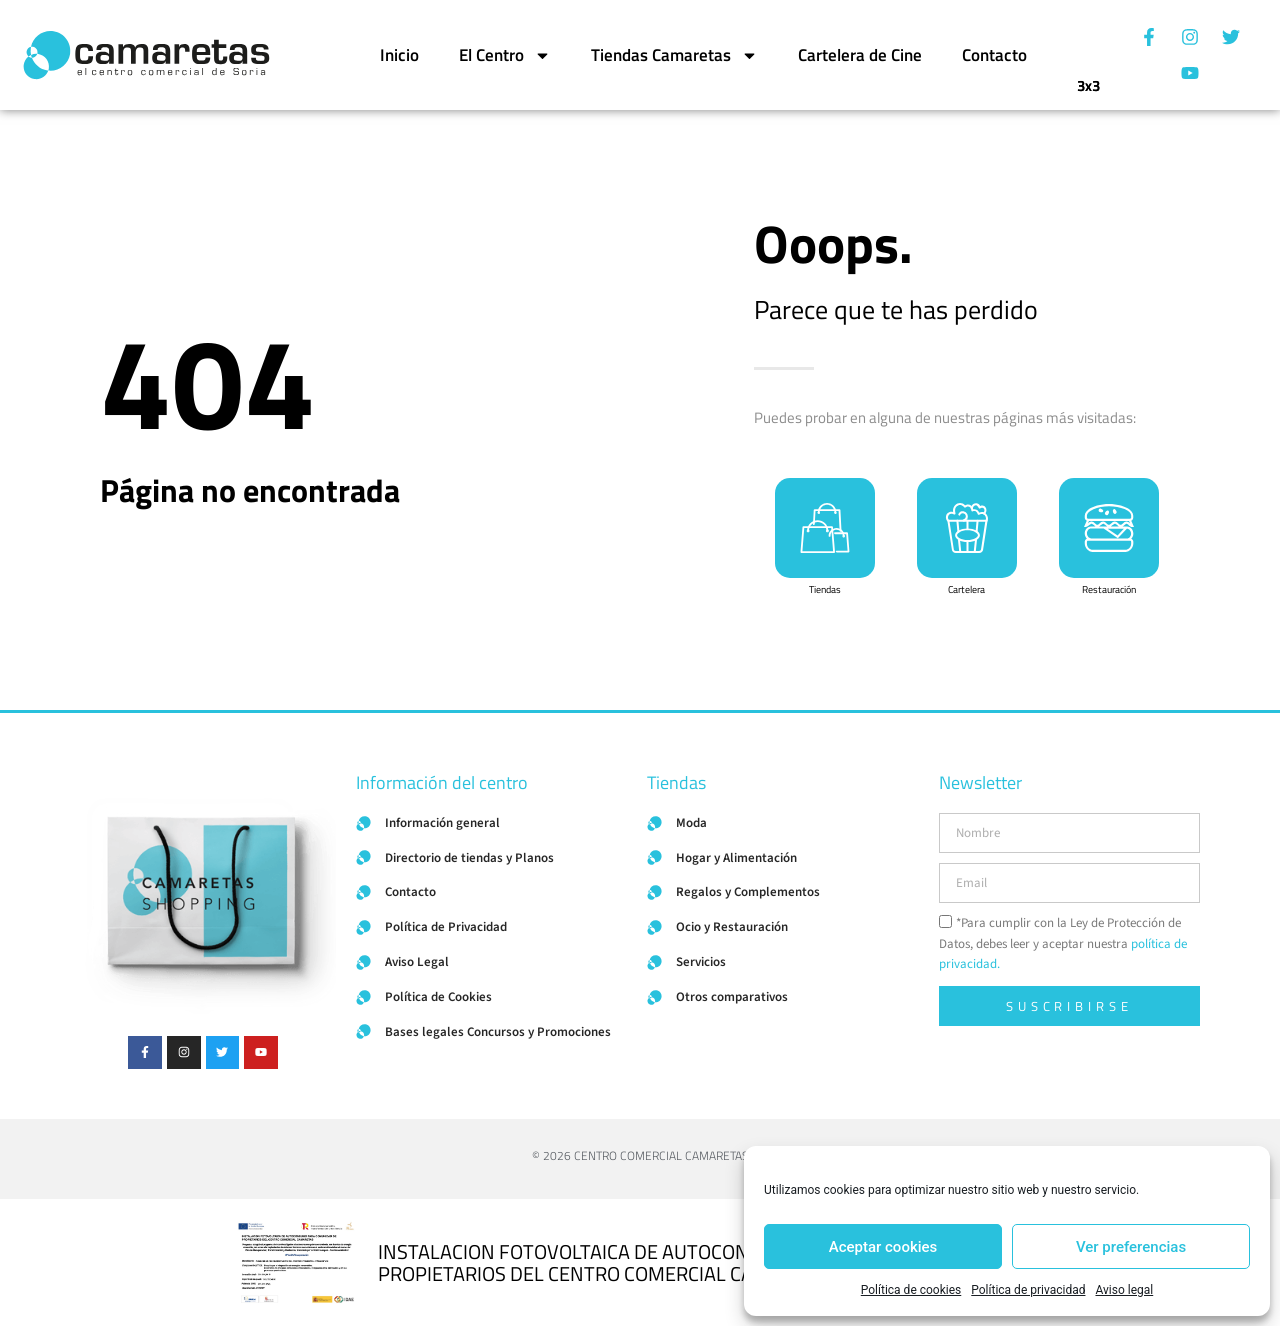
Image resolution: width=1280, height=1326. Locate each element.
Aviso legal (1124, 1290)
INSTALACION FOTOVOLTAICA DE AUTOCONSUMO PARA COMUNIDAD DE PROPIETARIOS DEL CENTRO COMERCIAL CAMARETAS (687, 1262)
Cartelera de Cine (860, 55)
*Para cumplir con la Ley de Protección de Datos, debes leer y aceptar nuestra (1063, 944)
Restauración (1109, 589)
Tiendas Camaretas (674, 55)
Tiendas (825, 589)
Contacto (994, 55)
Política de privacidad (1028, 1290)
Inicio (399, 55)
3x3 (1088, 79)
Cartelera (966, 589)
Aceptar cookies (883, 1247)
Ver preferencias (1131, 1247)
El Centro (505, 55)
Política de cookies (911, 1290)
